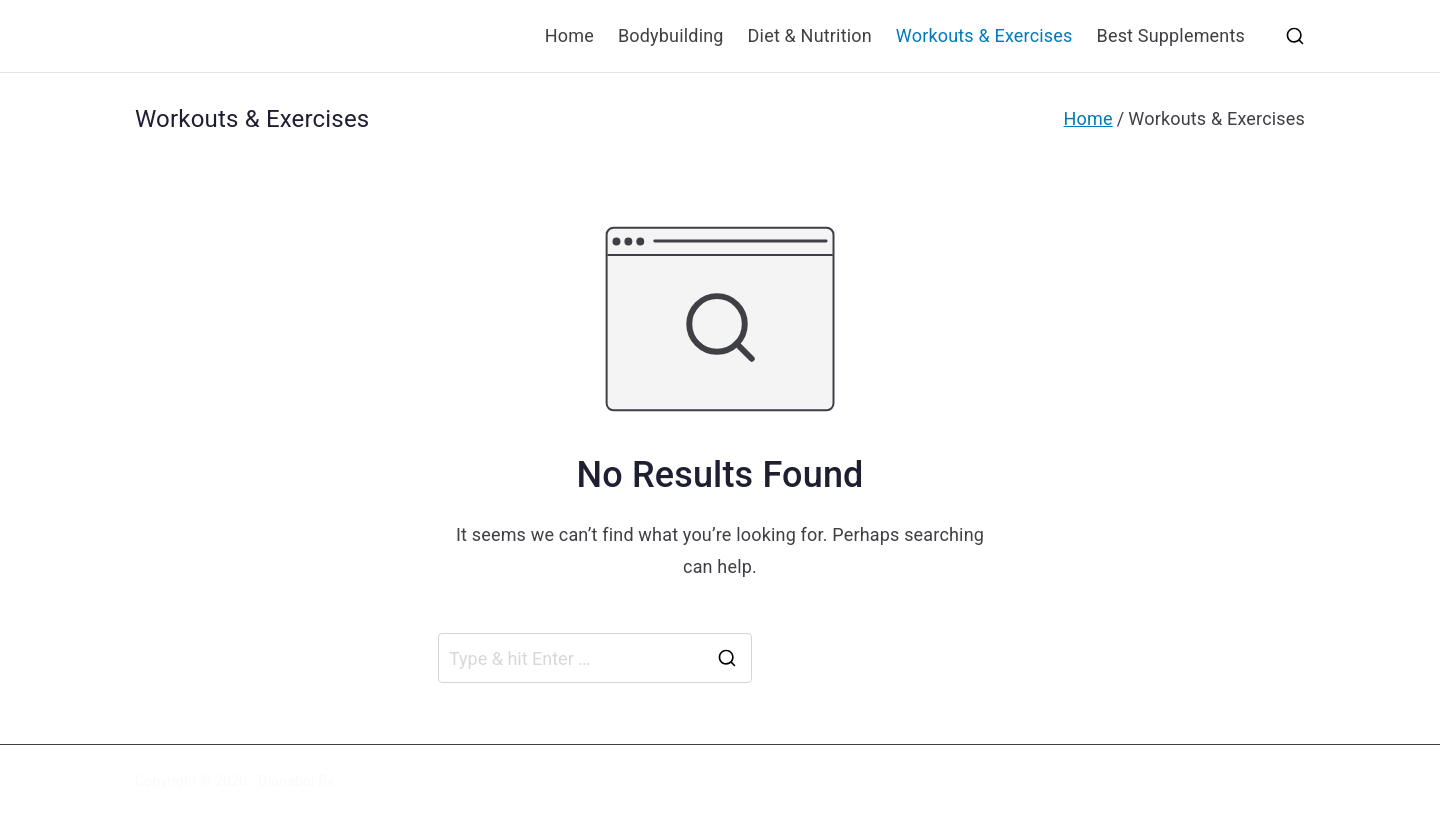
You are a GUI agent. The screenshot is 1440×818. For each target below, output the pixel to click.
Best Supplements (1171, 35)
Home (569, 35)
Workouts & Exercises (984, 35)
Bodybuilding (671, 35)
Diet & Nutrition (810, 35)
